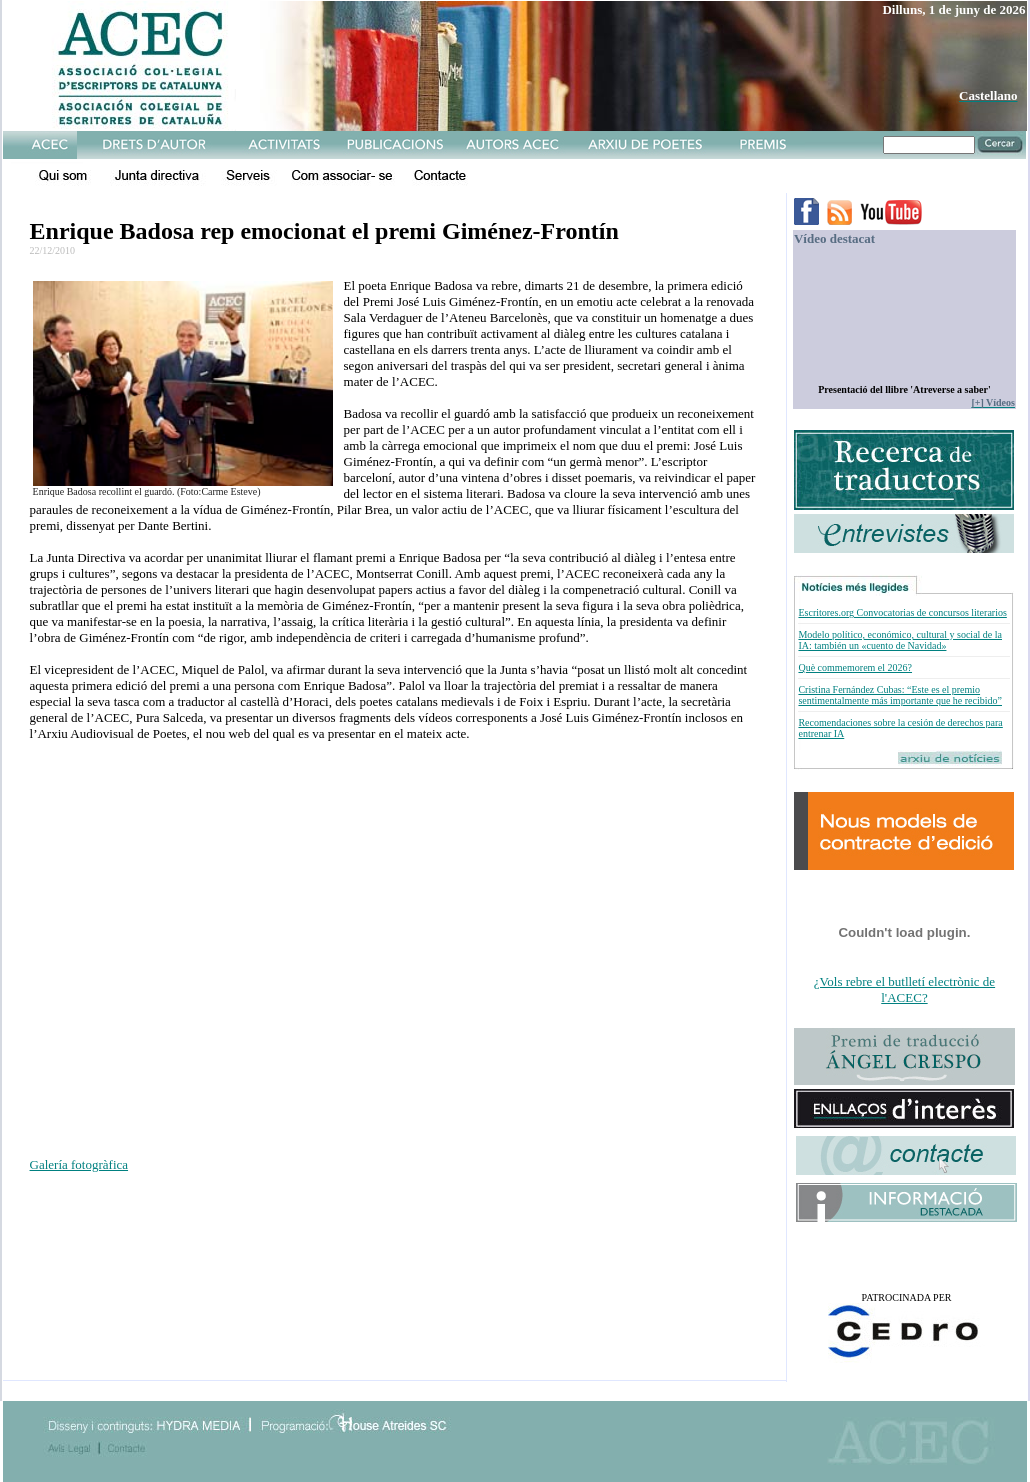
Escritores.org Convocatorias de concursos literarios (902, 612)
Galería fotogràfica (79, 1164)
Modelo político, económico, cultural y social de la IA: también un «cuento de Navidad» (900, 640)
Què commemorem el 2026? (855, 667)
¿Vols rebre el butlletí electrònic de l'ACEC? (904, 989)
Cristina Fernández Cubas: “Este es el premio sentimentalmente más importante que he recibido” (900, 695)
